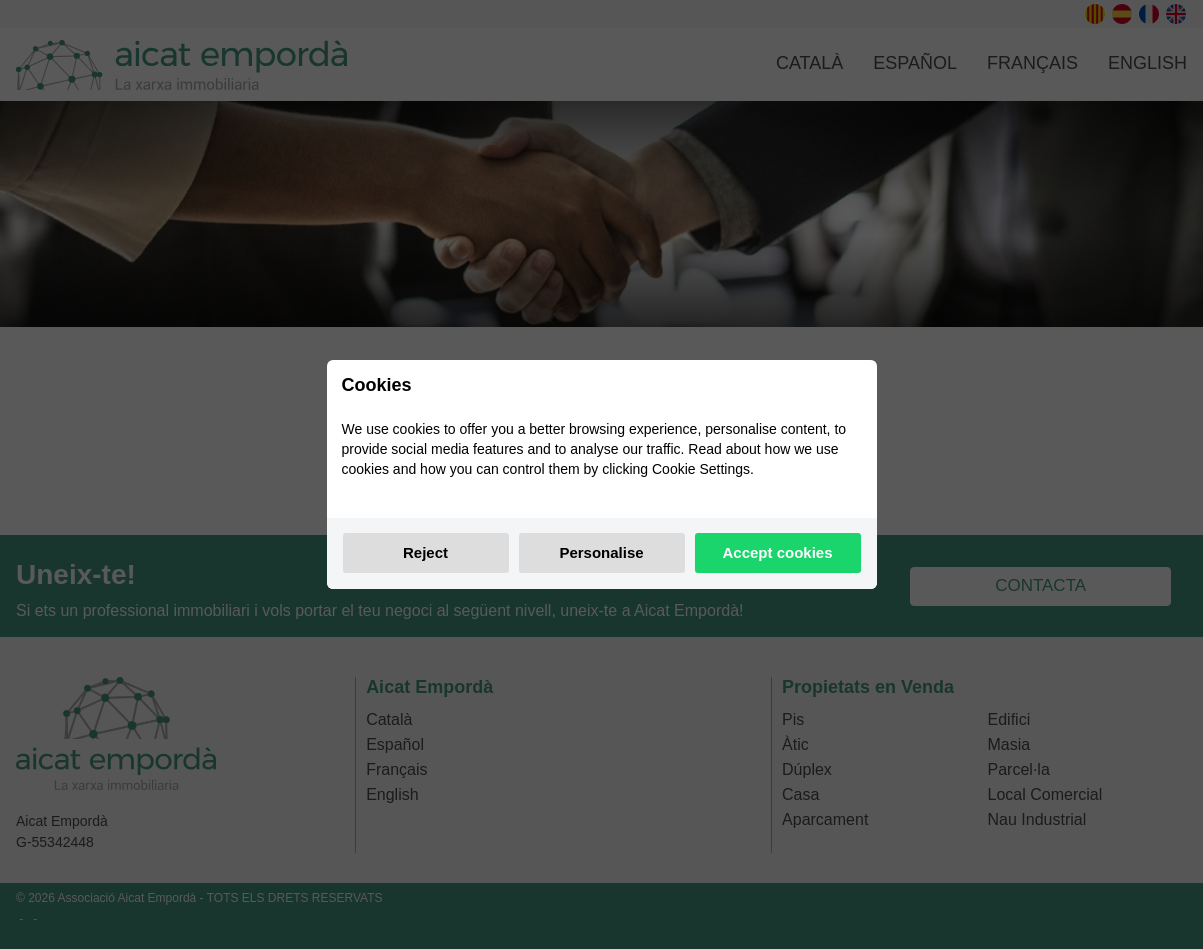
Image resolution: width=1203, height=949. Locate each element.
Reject (425, 552)
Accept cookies (777, 552)
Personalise (601, 552)
